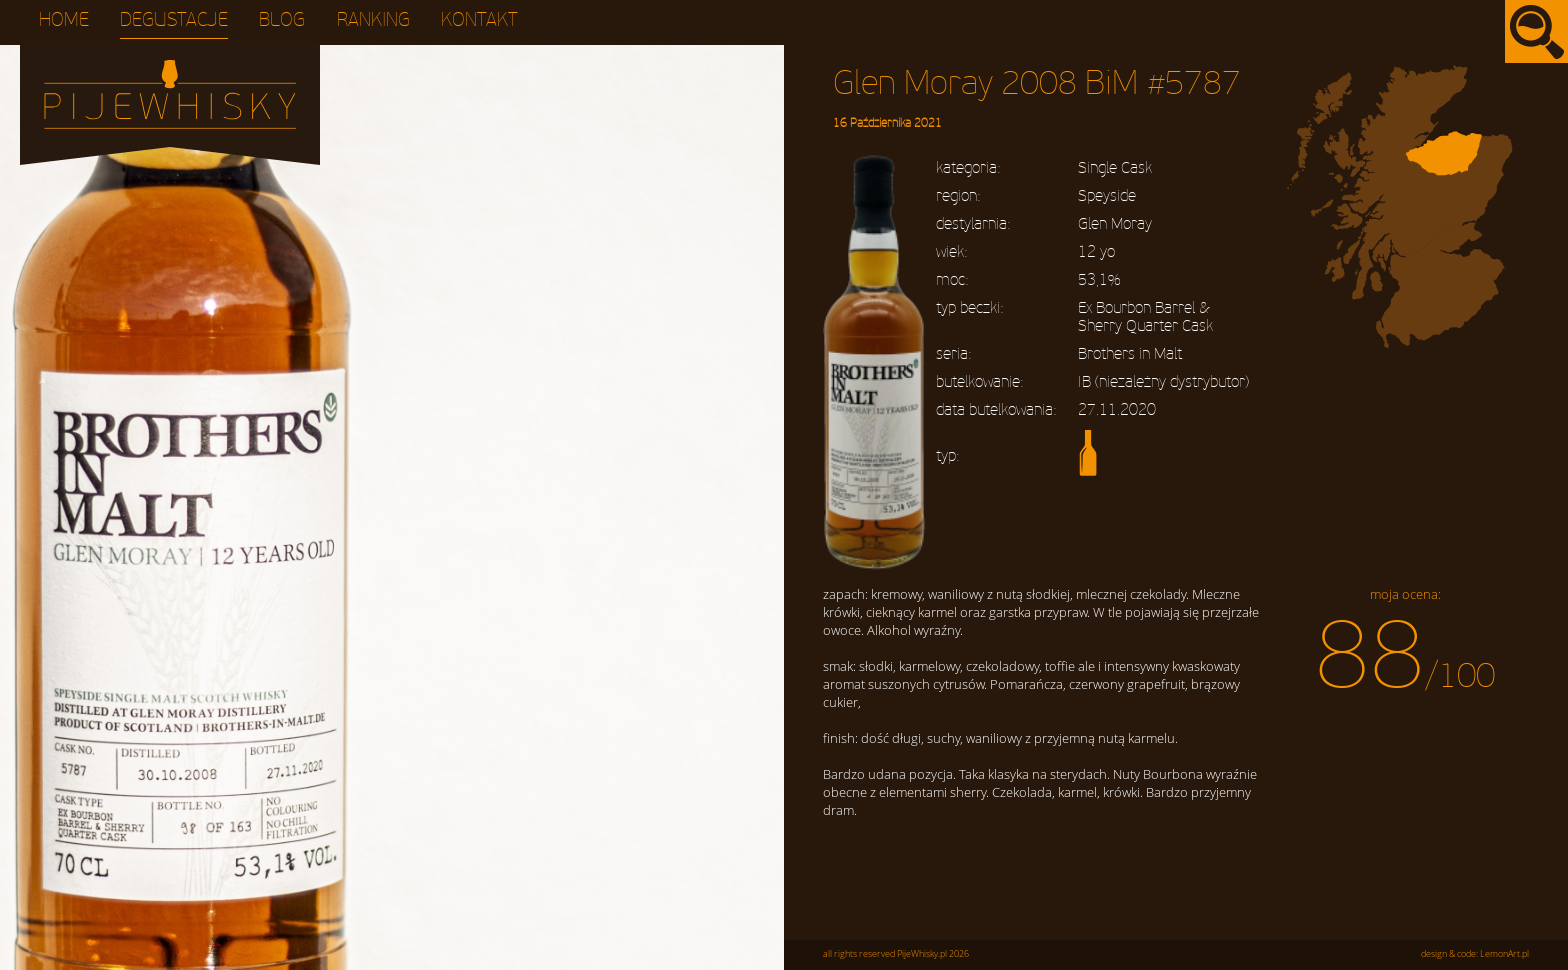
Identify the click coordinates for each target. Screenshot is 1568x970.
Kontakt (479, 20)
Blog (282, 20)
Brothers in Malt (1130, 354)
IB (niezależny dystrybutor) (1163, 382)
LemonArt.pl (1504, 954)
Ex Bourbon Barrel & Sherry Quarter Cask (1145, 317)
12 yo (1096, 252)
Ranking (373, 20)
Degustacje (174, 20)
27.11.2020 (1117, 410)
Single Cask (1115, 168)
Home (64, 20)
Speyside (1107, 196)
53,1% (1099, 280)
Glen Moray (1115, 224)
